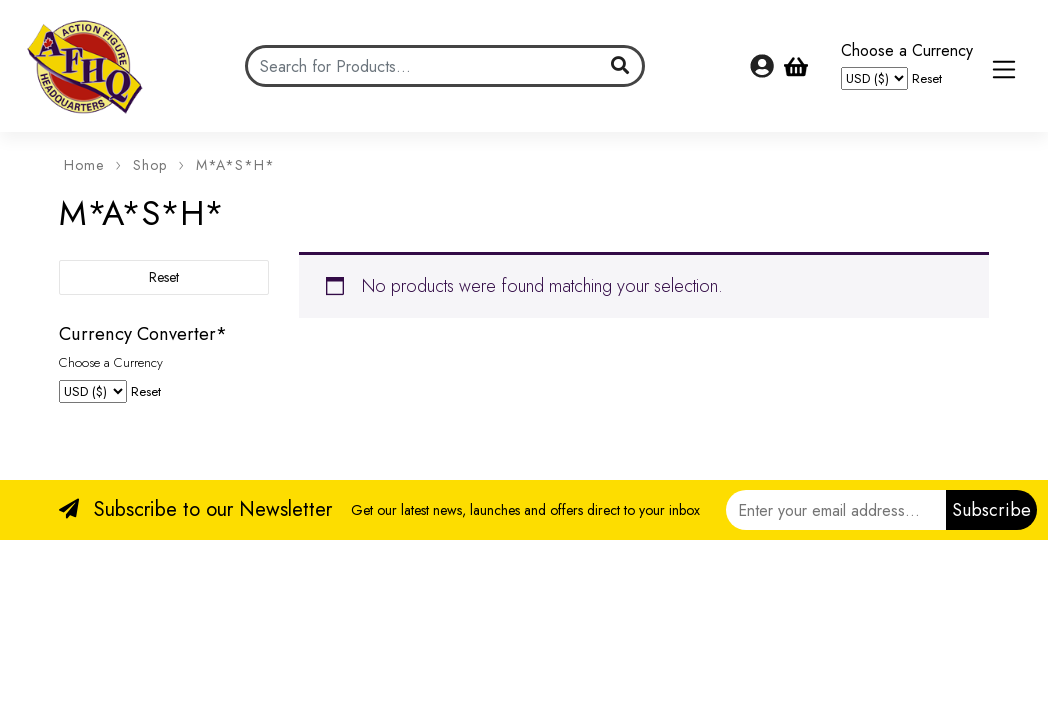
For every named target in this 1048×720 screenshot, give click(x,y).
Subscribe (991, 510)
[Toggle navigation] (1004, 69)
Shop (150, 165)
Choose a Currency (907, 51)
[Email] (836, 510)
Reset (927, 78)
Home (84, 165)
